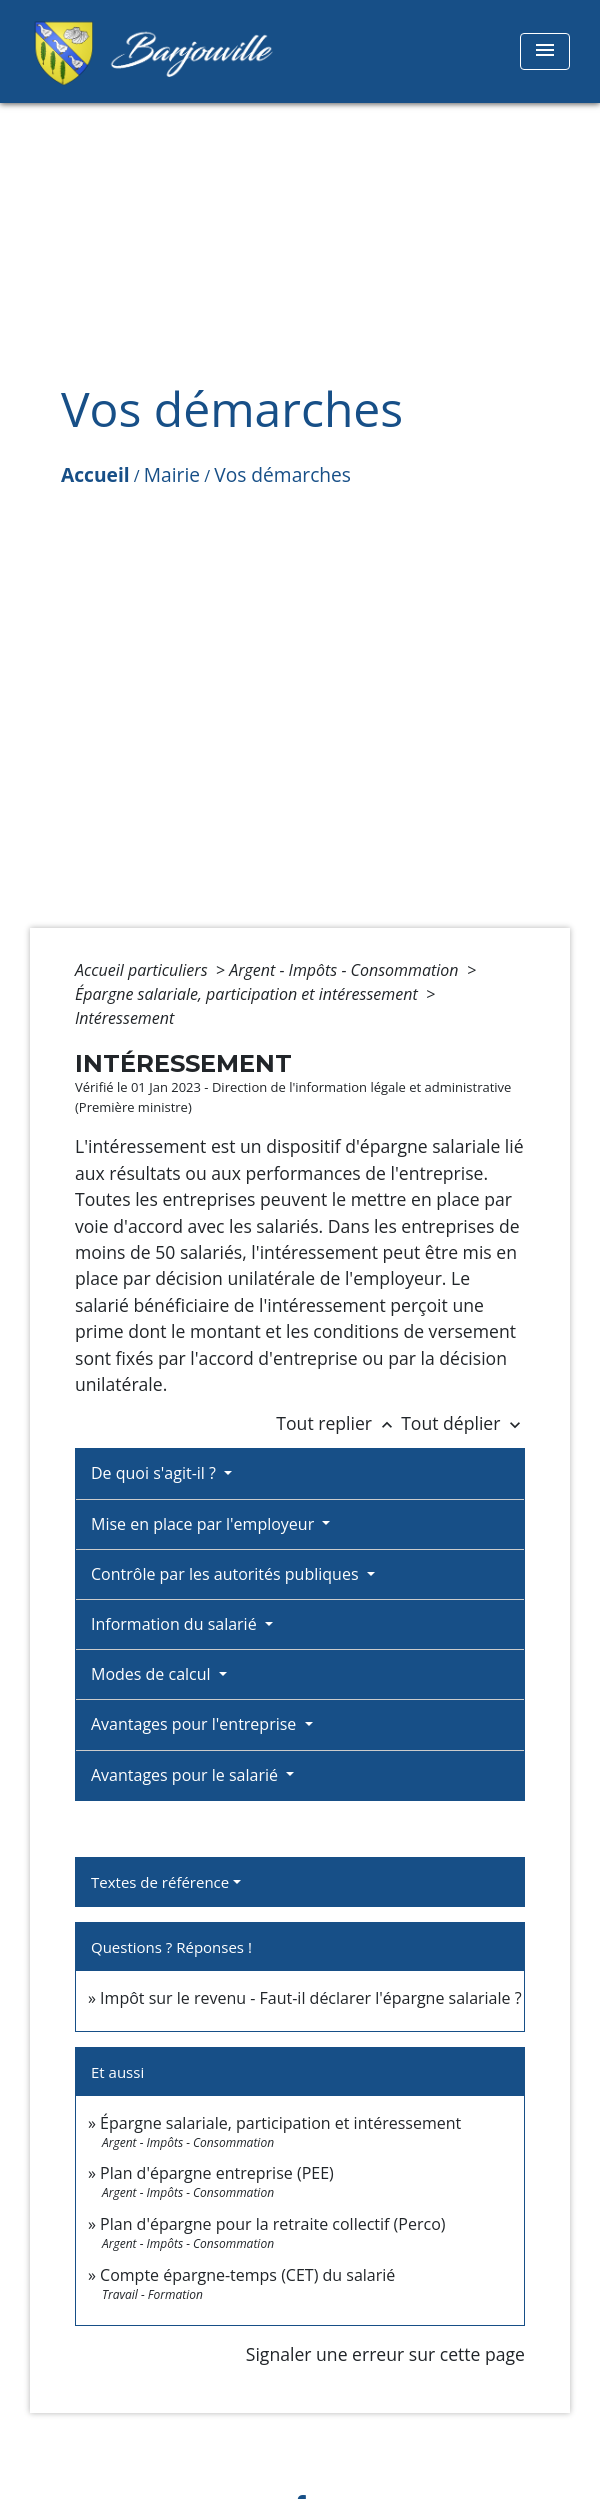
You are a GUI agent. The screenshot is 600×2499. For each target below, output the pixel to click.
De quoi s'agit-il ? (155, 1473)
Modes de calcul (153, 1674)
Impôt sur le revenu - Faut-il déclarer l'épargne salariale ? (310, 1998)
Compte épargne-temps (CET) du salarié (247, 2275)
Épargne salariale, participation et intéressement (248, 994)
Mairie (172, 474)
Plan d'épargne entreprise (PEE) (217, 2173)
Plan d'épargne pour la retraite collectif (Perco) (272, 2224)
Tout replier (338, 1423)
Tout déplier (463, 1423)
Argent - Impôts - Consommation (346, 970)
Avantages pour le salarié (186, 1775)
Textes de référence (160, 1882)
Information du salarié (176, 1624)
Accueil (95, 474)
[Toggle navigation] (545, 51)
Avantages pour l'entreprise (195, 1724)
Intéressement (124, 1018)
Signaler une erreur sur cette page (385, 2354)
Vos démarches (282, 474)
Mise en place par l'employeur (204, 1524)
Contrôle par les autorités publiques (227, 1574)
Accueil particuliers (143, 970)
